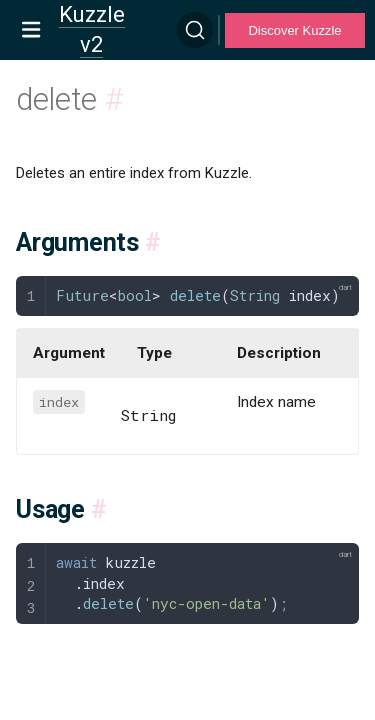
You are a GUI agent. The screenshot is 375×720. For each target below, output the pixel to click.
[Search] (195, 30)
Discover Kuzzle (294, 30)
